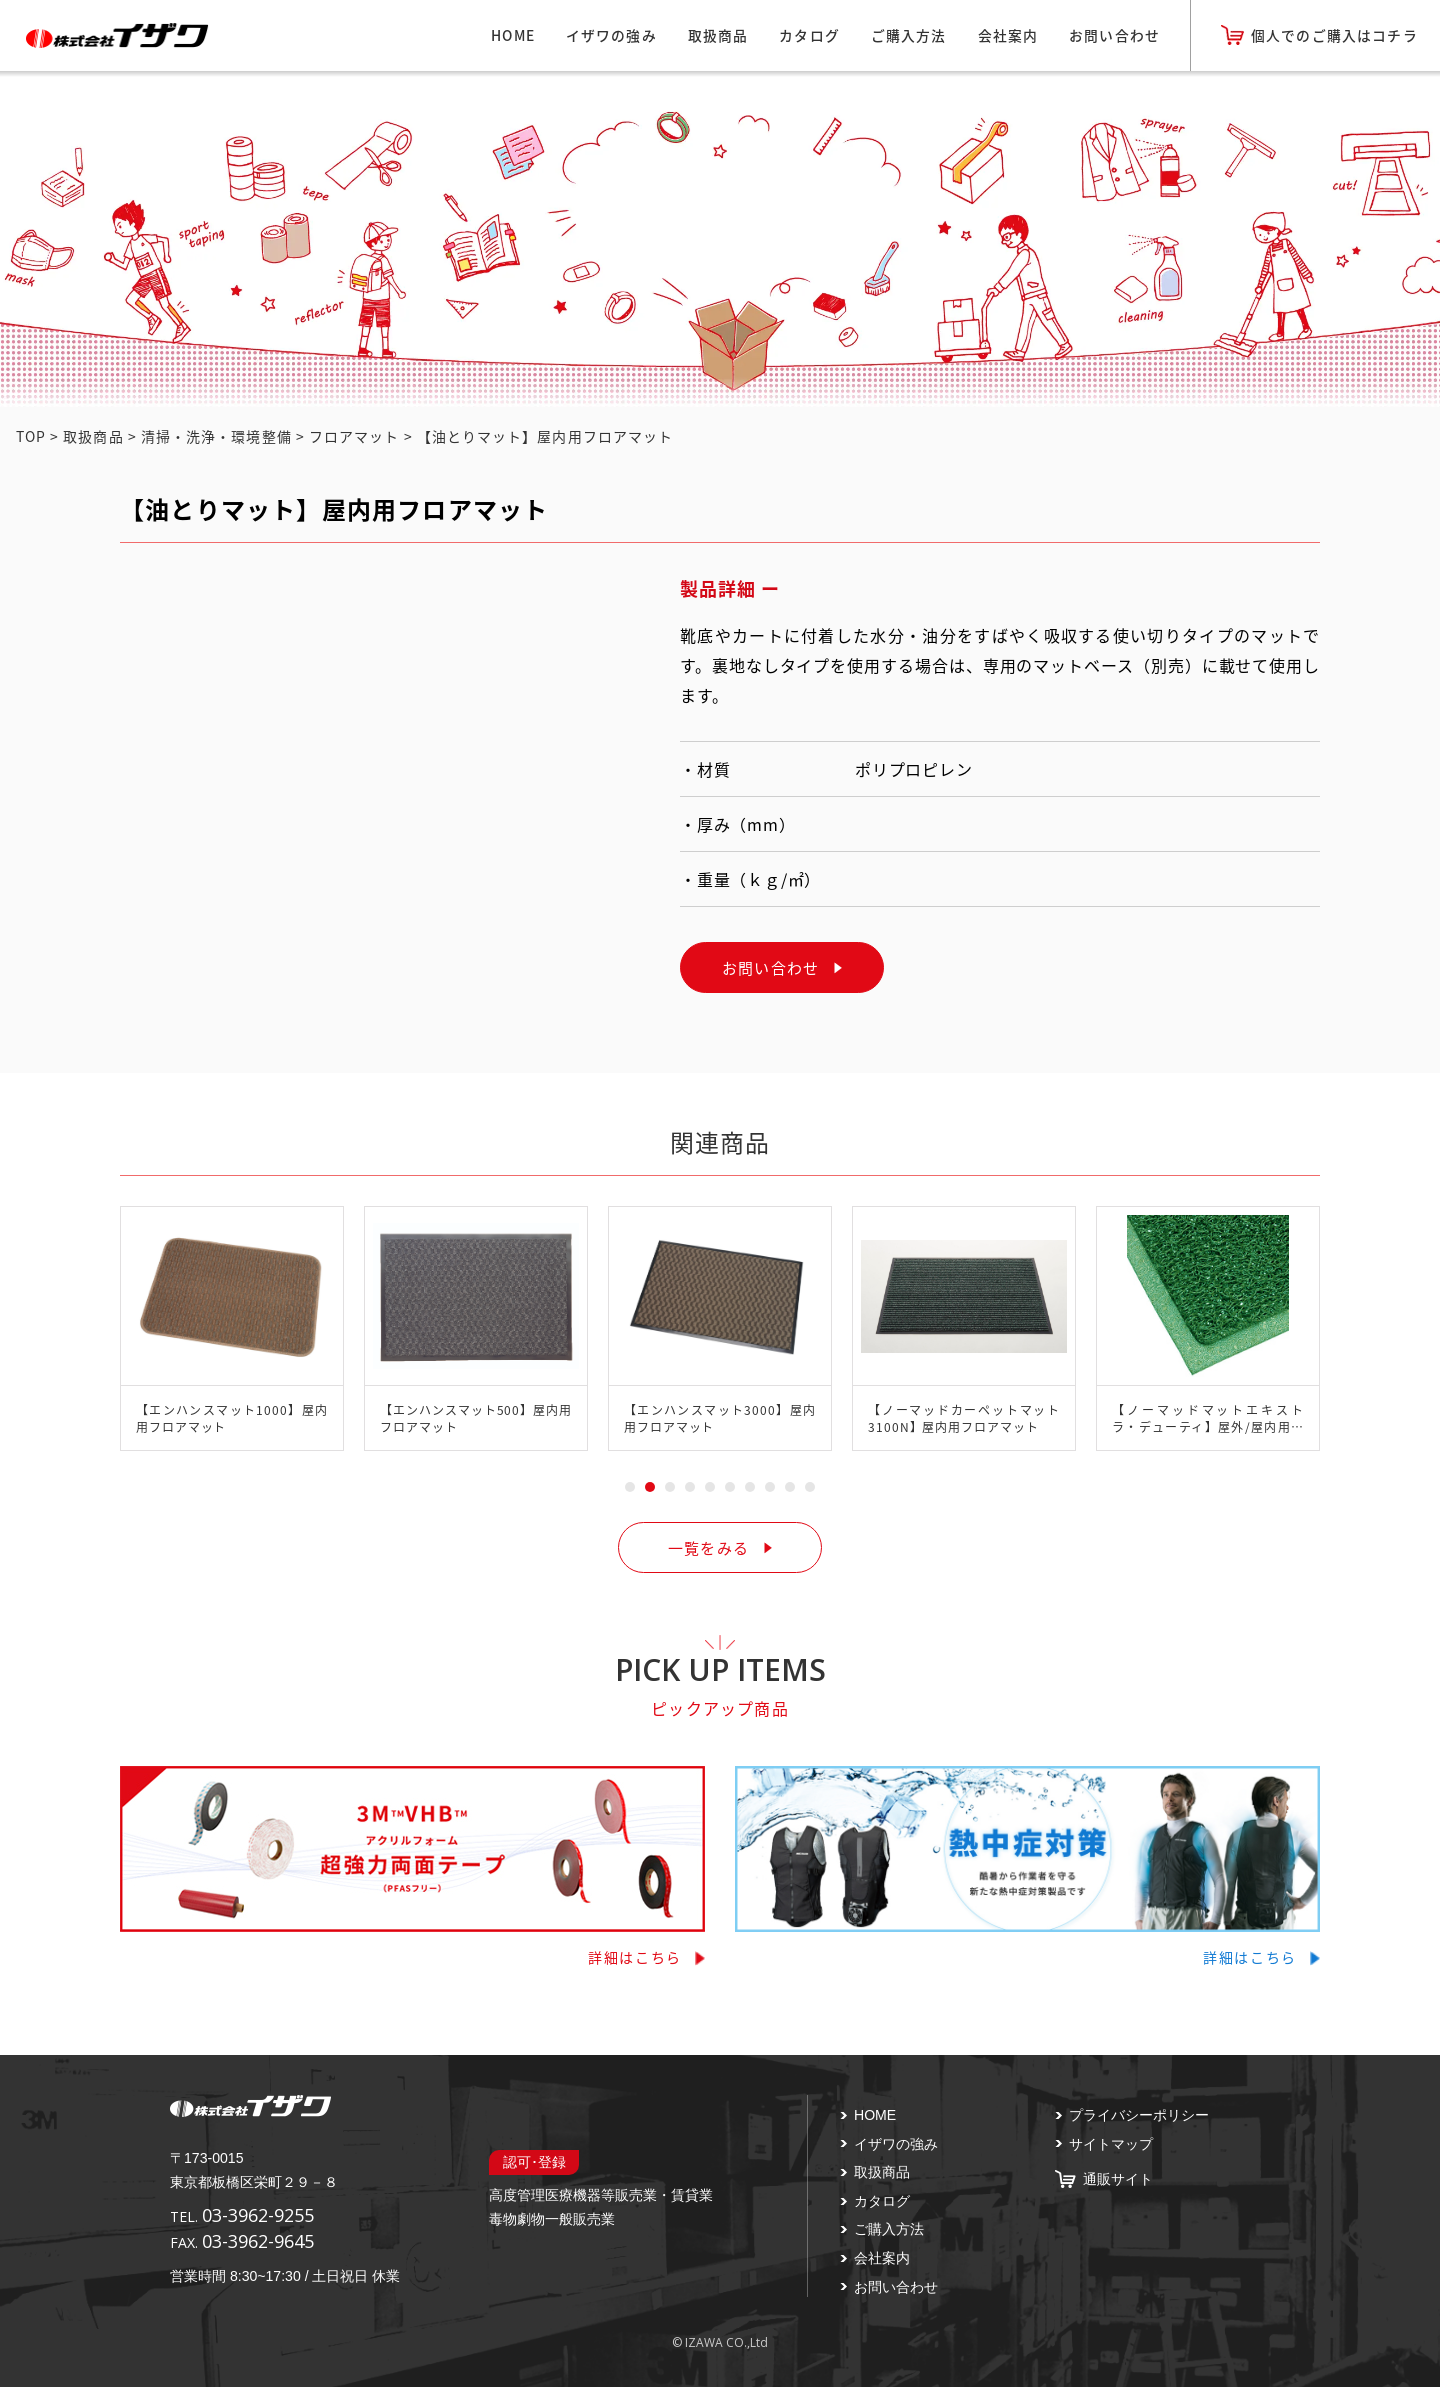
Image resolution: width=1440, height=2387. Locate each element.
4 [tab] (690, 1487)
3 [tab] (670, 1487)
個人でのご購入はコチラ (1334, 35)
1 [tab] (630, 1487)
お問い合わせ (1114, 35)
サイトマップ (1111, 2144)
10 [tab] (810, 1487)
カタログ (809, 35)
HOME (513, 35)
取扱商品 (718, 35)
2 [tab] (650, 1487)
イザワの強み (611, 35)
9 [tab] (790, 1487)
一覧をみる (708, 1547)
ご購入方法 (909, 35)
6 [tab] (730, 1487)
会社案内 (1008, 35)
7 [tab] (750, 1487)
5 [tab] (710, 1487)
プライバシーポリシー (1139, 2115)
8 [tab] (770, 1487)
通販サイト (1118, 2179)
